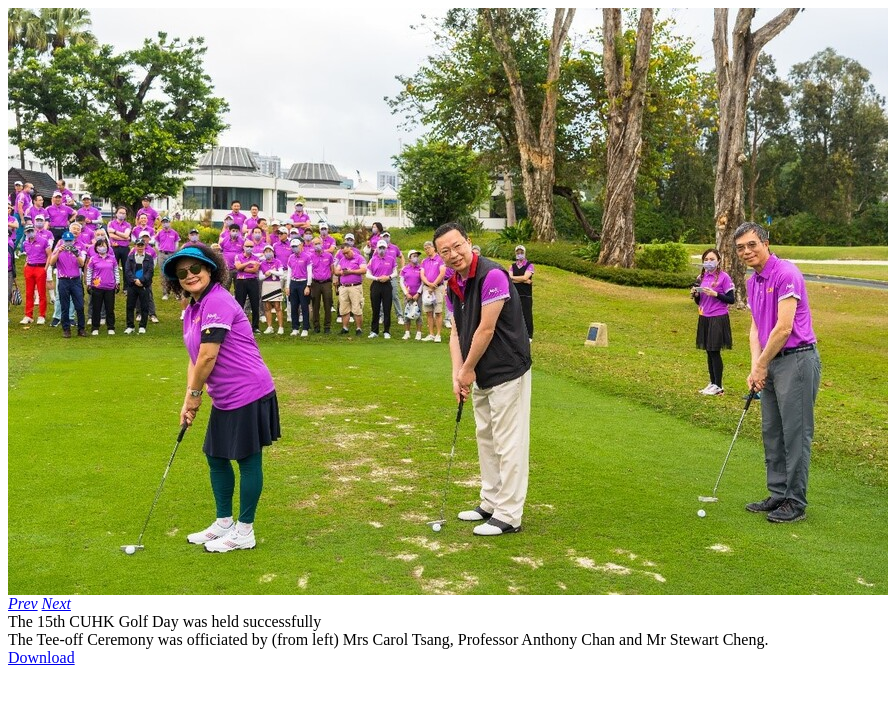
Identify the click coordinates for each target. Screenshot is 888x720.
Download (41, 657)
